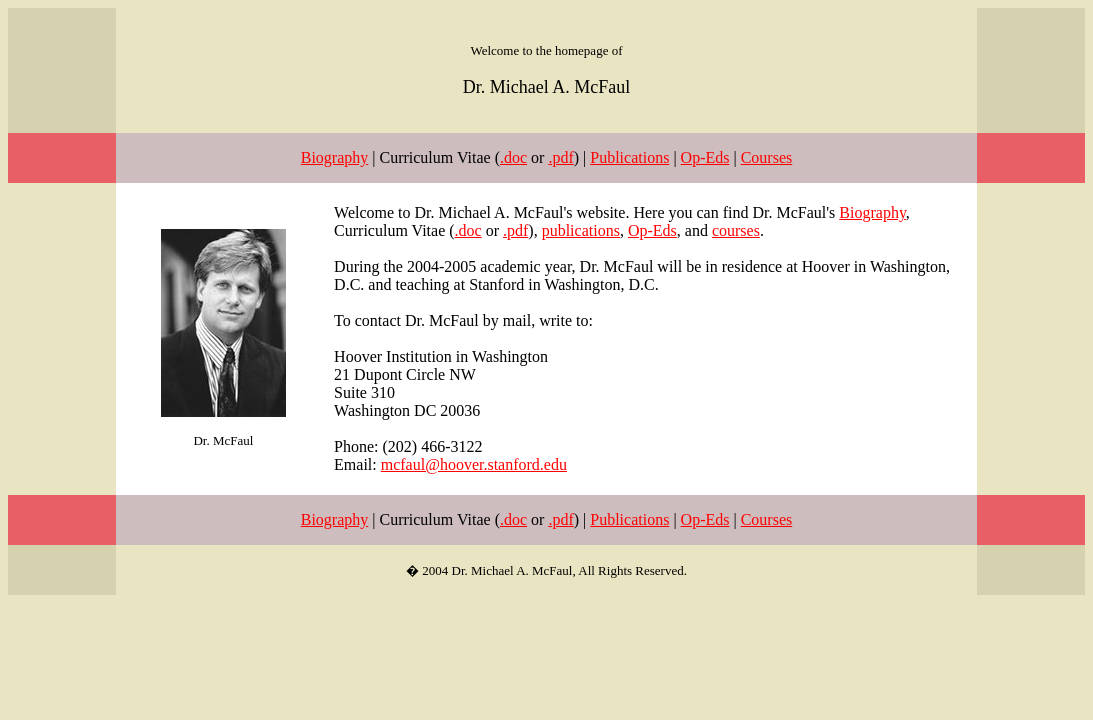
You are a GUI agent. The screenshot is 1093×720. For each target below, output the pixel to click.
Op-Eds (705, 157)
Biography (335, 157)
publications (581, 230)
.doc (513, 157)
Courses (767, 157)
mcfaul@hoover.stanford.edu (474, 464)
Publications (629, 157)
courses (736, 230)
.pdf (560, 157)
